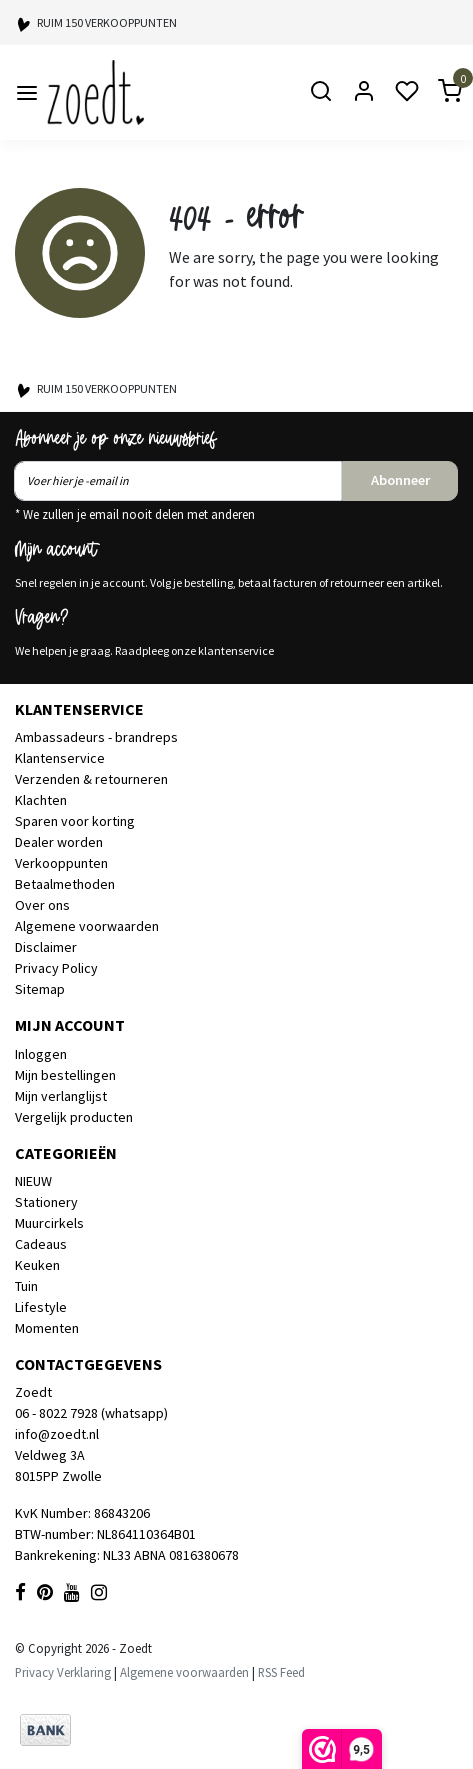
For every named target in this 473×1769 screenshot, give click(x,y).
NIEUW (33, 1181)
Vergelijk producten (74, 1117)
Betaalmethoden (65, 884)
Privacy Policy (56, 968)
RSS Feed (281, 1672)
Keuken (37, 1265)
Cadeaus (41, 1244)
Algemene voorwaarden (87, 926)
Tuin (26, 1286)
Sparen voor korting (75, 821)
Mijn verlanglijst (61, 1096)
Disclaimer (46, 947)
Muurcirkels (49, 1223)
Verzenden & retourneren (91, 779)
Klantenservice (60, 758)
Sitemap (40, 989)
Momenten (47, 1328)
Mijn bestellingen (65, 1075)
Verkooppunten (61, 863)
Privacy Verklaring (63, 1672)
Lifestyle (41, 1307)
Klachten (41, 800)
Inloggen (41, 1054)
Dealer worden (59, 842)
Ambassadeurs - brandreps (96, 737)
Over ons (42, 905)
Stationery (46, 1202)
